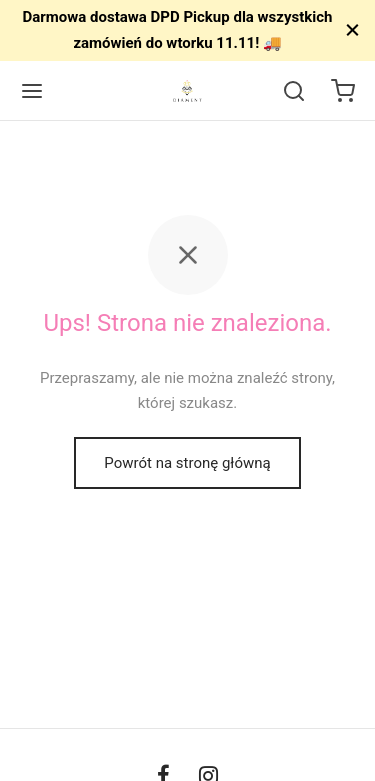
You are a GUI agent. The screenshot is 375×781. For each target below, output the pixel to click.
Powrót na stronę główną (187, 463)
